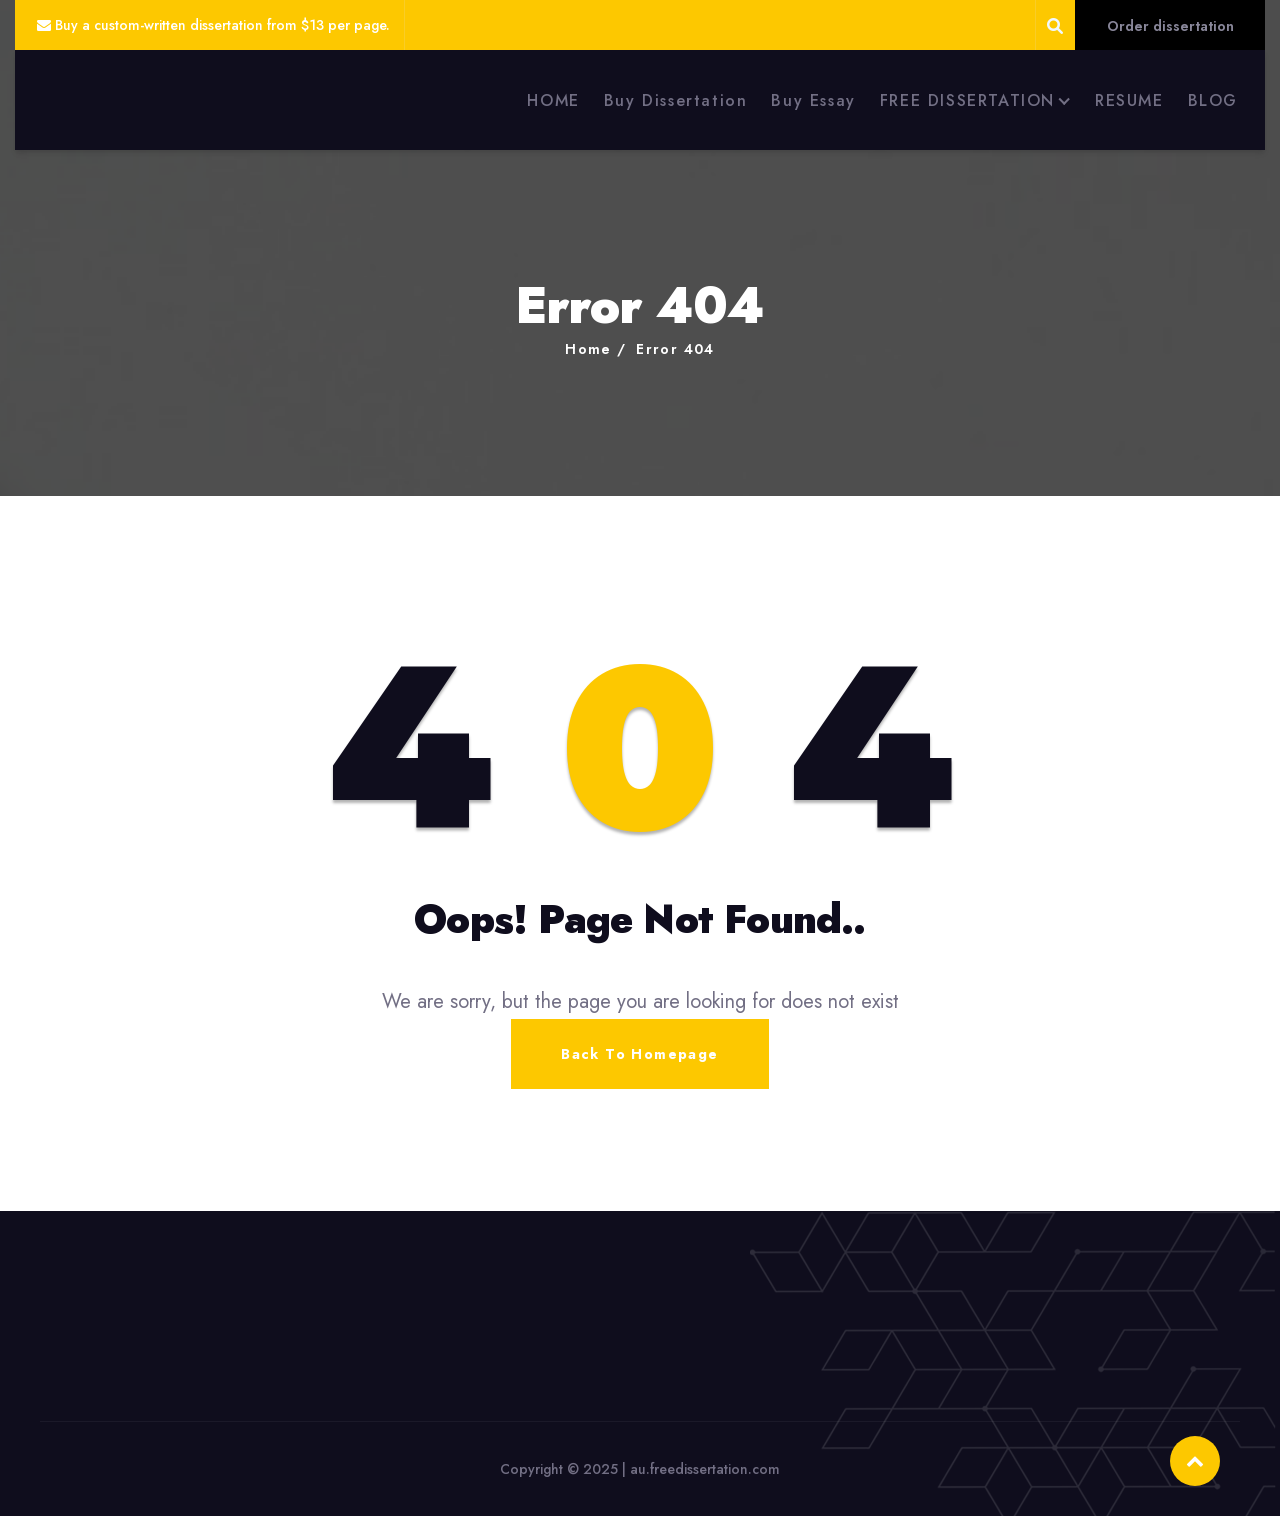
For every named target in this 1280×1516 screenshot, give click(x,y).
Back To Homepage (639, 1054)
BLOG (1213, 100)
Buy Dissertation (676, 100)
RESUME (1129, 100)
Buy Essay (813, 100)
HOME (553, 100)
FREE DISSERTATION (967, 100)
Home (588, 349)
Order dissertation (1170, 26)
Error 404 (675, 349)
